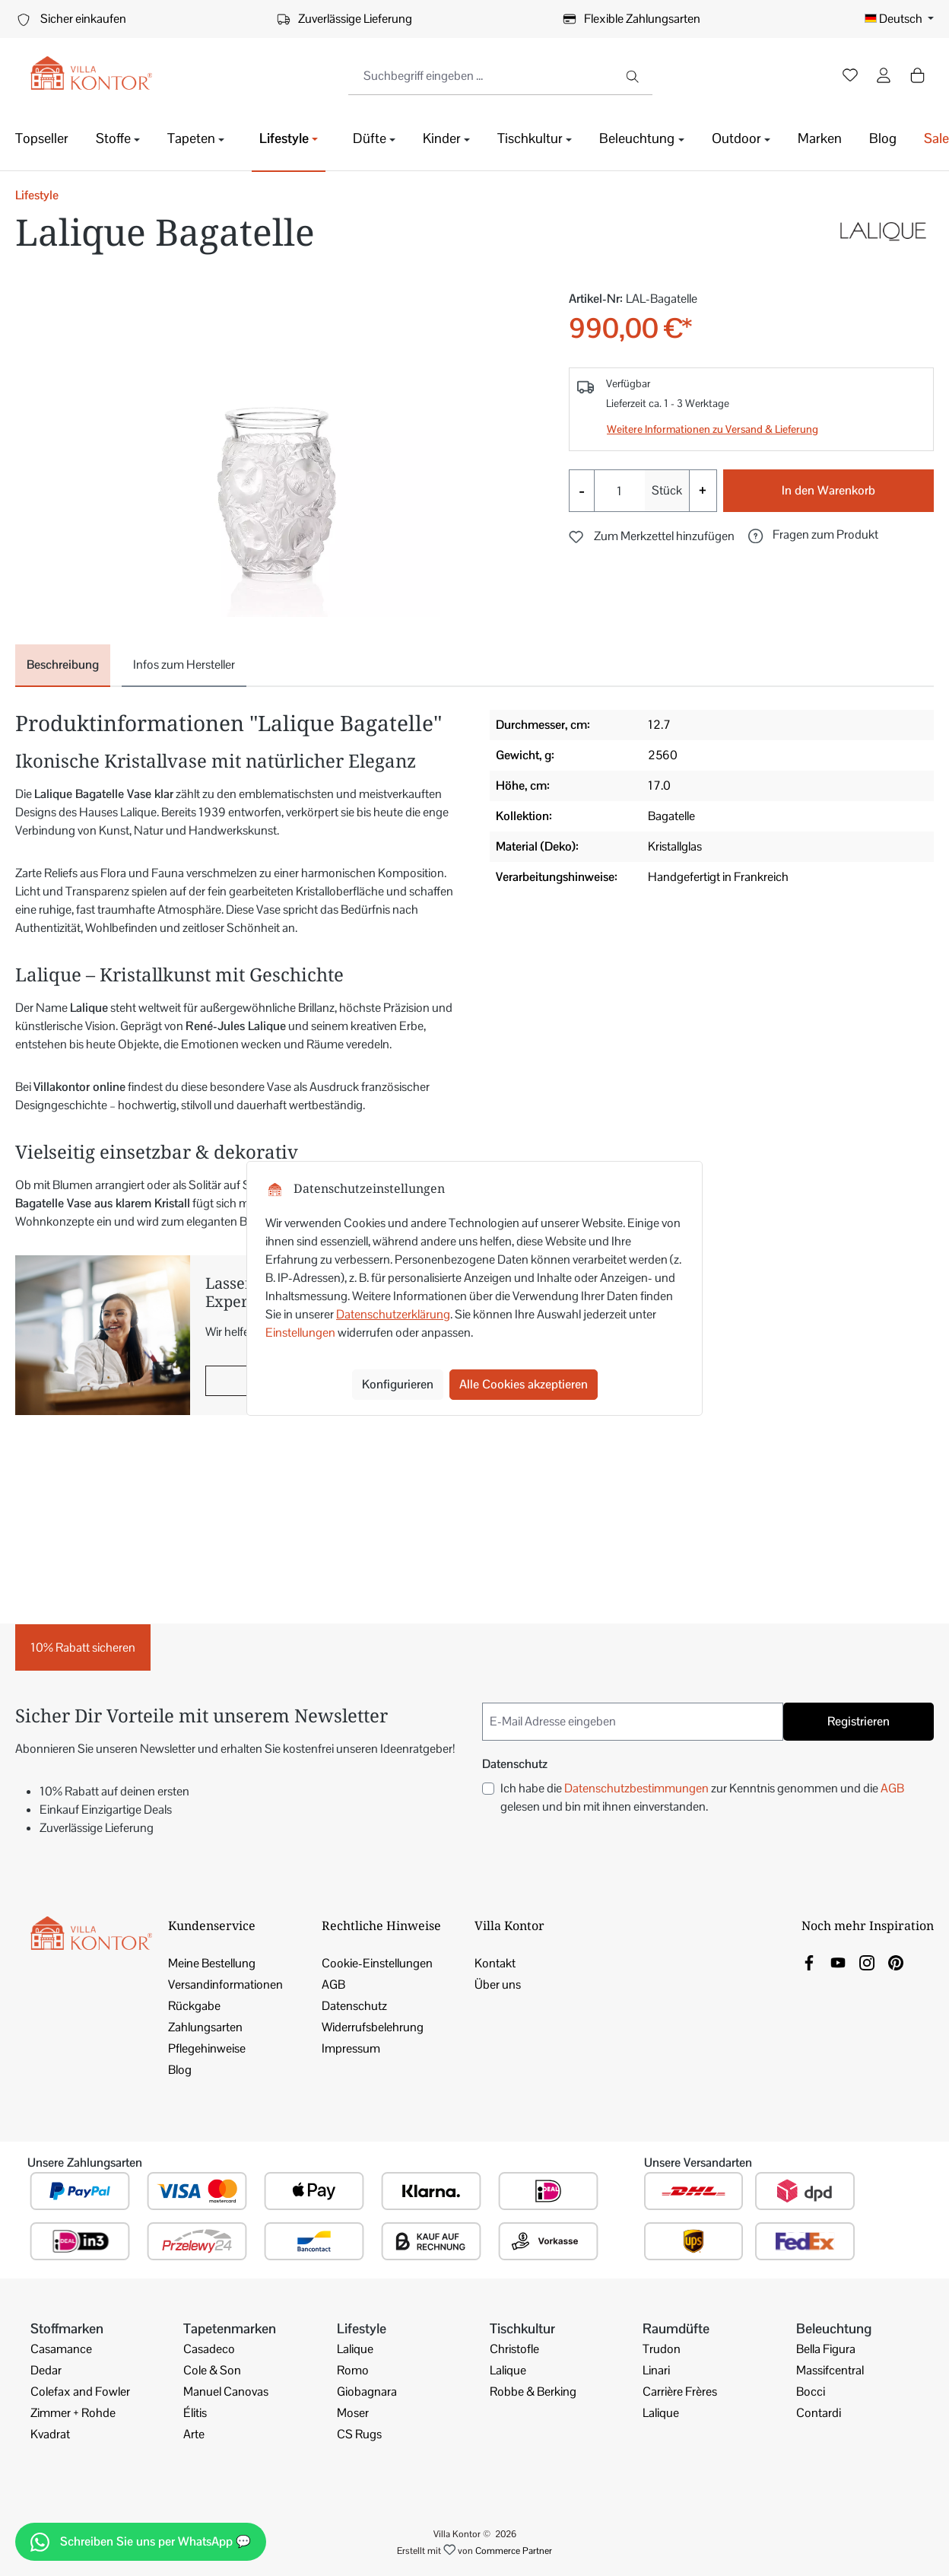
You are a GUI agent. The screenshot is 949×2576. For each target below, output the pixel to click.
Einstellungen (300, 1332)
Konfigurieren (397, 1384)
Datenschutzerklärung (393, 1314)
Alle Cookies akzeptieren (523, 1384)
